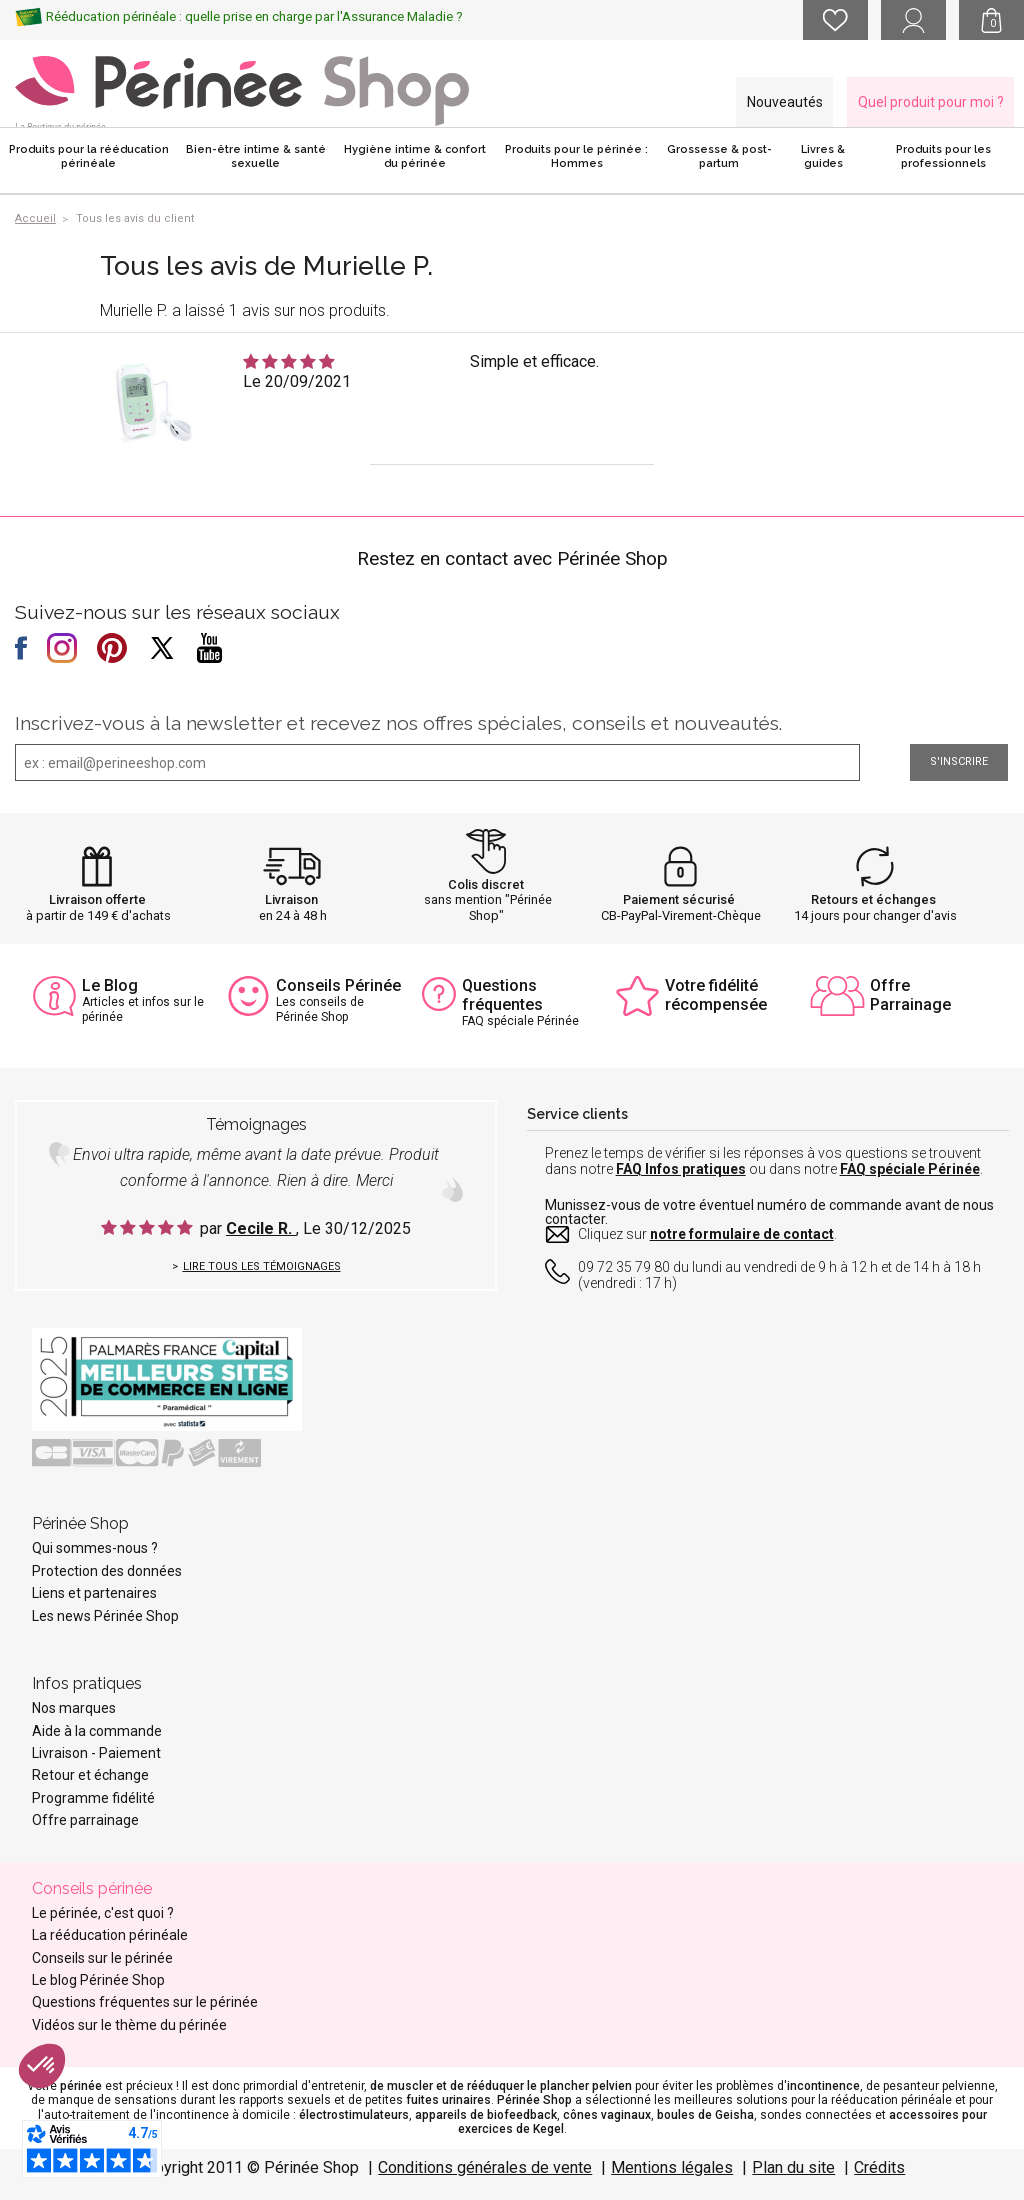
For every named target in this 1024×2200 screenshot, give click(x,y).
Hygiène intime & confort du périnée (415, 156)
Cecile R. (261, 1228)
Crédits (879, 2167)
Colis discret (486, 884)
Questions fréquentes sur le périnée (145, 2002)
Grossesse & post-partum (719, 156)
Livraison (291, 899)
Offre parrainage (85, 1820)
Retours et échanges (873, 899)
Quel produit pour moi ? (931, 102)
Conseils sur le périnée (102, 1958)
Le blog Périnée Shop (98, 1980)
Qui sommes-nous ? (95, 1548)
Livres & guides (823, 156)
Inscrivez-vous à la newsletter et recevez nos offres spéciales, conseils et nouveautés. (398, 723)
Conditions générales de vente (485, 2167)
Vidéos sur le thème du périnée (129, 2025)
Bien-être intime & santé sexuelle (256, 156)
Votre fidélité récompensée (716, 995)
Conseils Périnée (338, 985)
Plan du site (793, 2167)
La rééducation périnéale (110, 1935)
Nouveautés (785, 102)
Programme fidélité (93, 1798)
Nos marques (74, 1708)
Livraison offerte (97, 899)
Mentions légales (672, 2167)
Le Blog (110, 985)
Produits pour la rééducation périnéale (89, 156)
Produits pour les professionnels (943, 156)
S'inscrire (959, 761)
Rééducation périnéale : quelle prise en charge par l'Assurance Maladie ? (254, 16)
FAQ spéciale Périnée (910, 1169)
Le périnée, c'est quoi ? (103, 1913)
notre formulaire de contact (742, 1234)
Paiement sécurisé (679, 899)
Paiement (130, 1753)
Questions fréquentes (502, 995)
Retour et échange (90, 1775)
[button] (42, 2066)
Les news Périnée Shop (105, 1616)
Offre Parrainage (910, 995)
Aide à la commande (97, 1731)
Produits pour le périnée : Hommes (576, 156)
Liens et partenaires (94, 1593)
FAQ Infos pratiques (681, 1169)
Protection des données (107, 1571)
